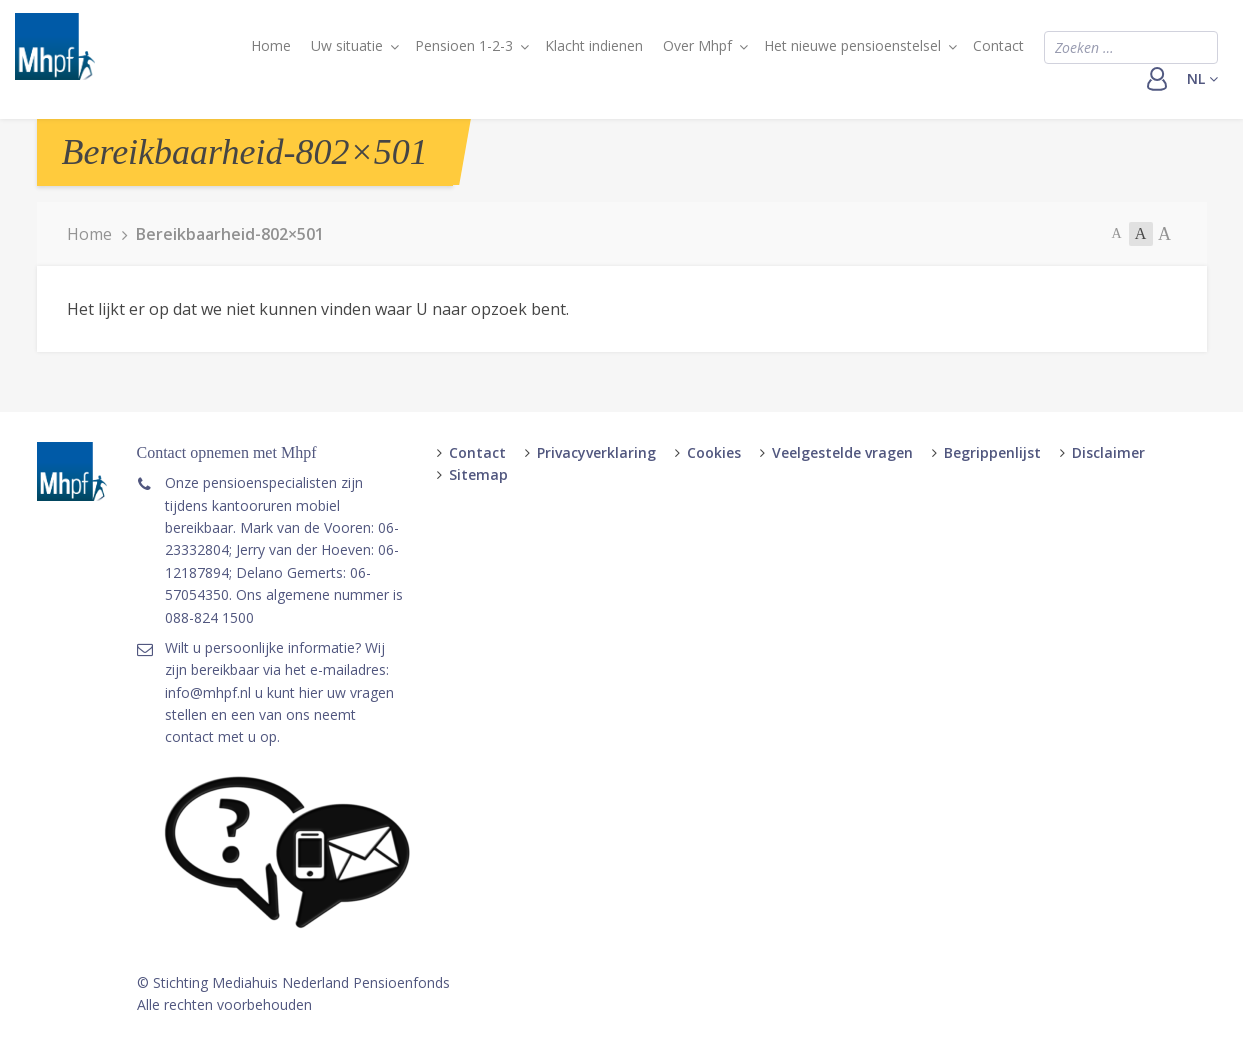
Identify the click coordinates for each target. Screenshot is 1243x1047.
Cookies (714, 452)
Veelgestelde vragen (842, 452)
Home (271, 45)
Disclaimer (1108, 452)
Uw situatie (347, 45)
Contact (998, 45)
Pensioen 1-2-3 (464, 45)
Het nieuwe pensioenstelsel (852, 45)
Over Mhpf (697, 45)
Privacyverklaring (596, 452)
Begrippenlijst (992, 452)
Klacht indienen (594, 45)
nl (1202, 78)
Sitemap (478, 474)
